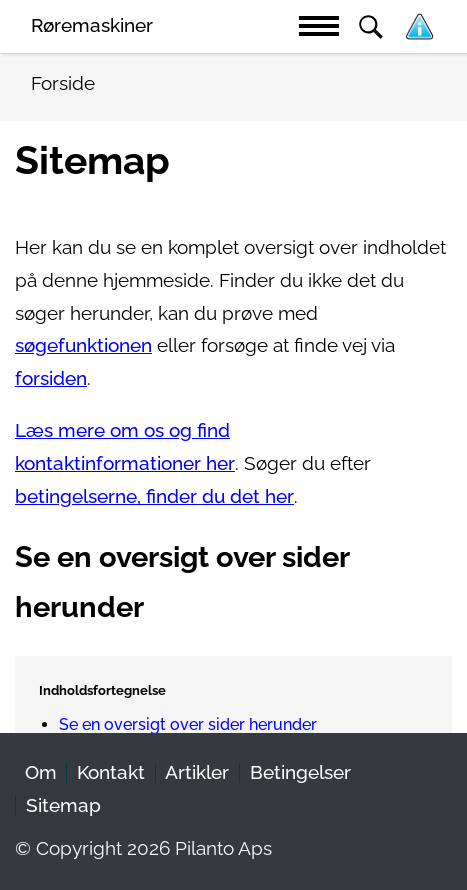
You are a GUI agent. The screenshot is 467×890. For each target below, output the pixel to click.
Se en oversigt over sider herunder (188, 724)
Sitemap (63, 805)
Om (41, 772)
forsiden (51, 378)
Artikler (197, 772)
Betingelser (300, 772)
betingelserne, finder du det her (154, 496)
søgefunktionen (83, 345)
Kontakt (111, 772)
